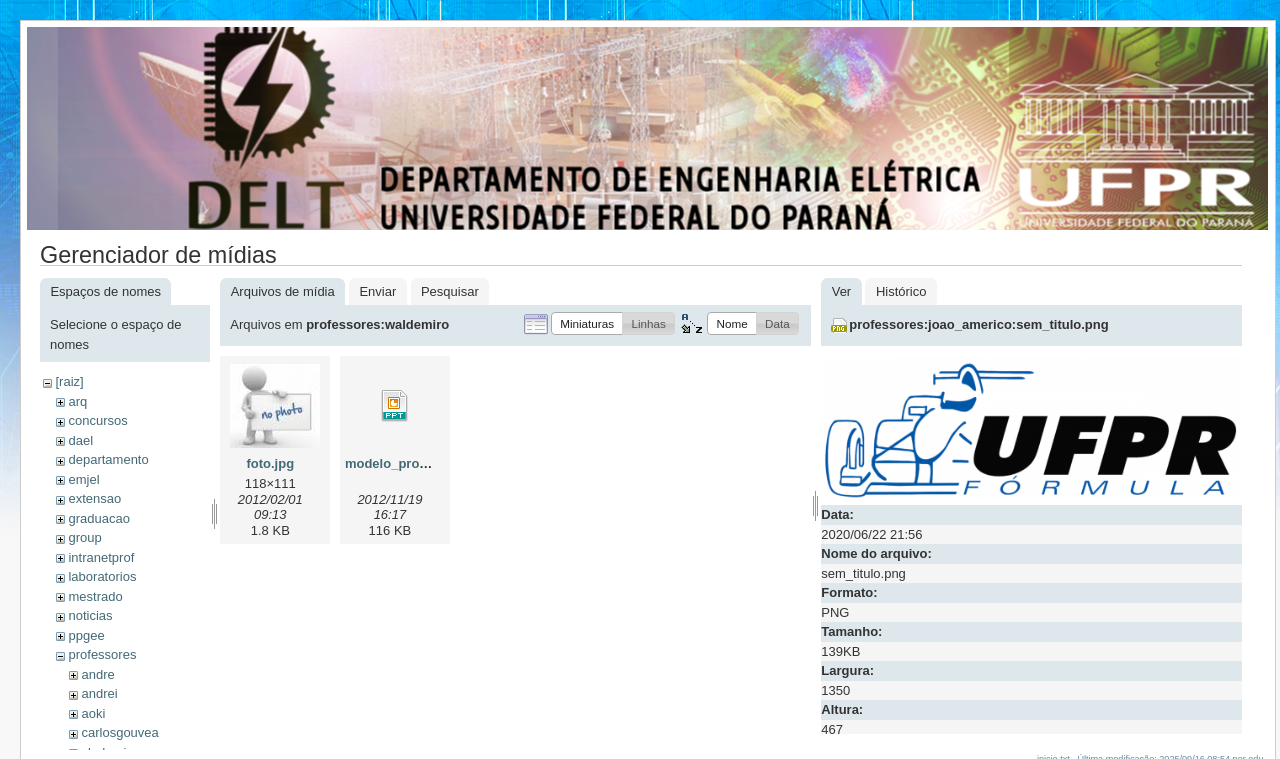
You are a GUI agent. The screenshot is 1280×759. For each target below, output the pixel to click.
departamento (108, 459)
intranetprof (101, 557)
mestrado (95, 596)
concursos (97, 420)
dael (80, 440)
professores (102, 654)
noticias (90, 615)
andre (97, 674)
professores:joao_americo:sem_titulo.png (978, 324)
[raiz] (69, 381)
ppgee (86, 635)
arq (77, 401)
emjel (83, 479)
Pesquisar (450, 291)
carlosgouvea (119, 732)
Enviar (377, 291)
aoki (93, 713)
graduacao (98, 518)
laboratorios (102, 576)
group (84, 537)
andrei (99, 693)
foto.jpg (270, 463)
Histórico (901, 291)
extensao (94, 498)
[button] (587, 323)
